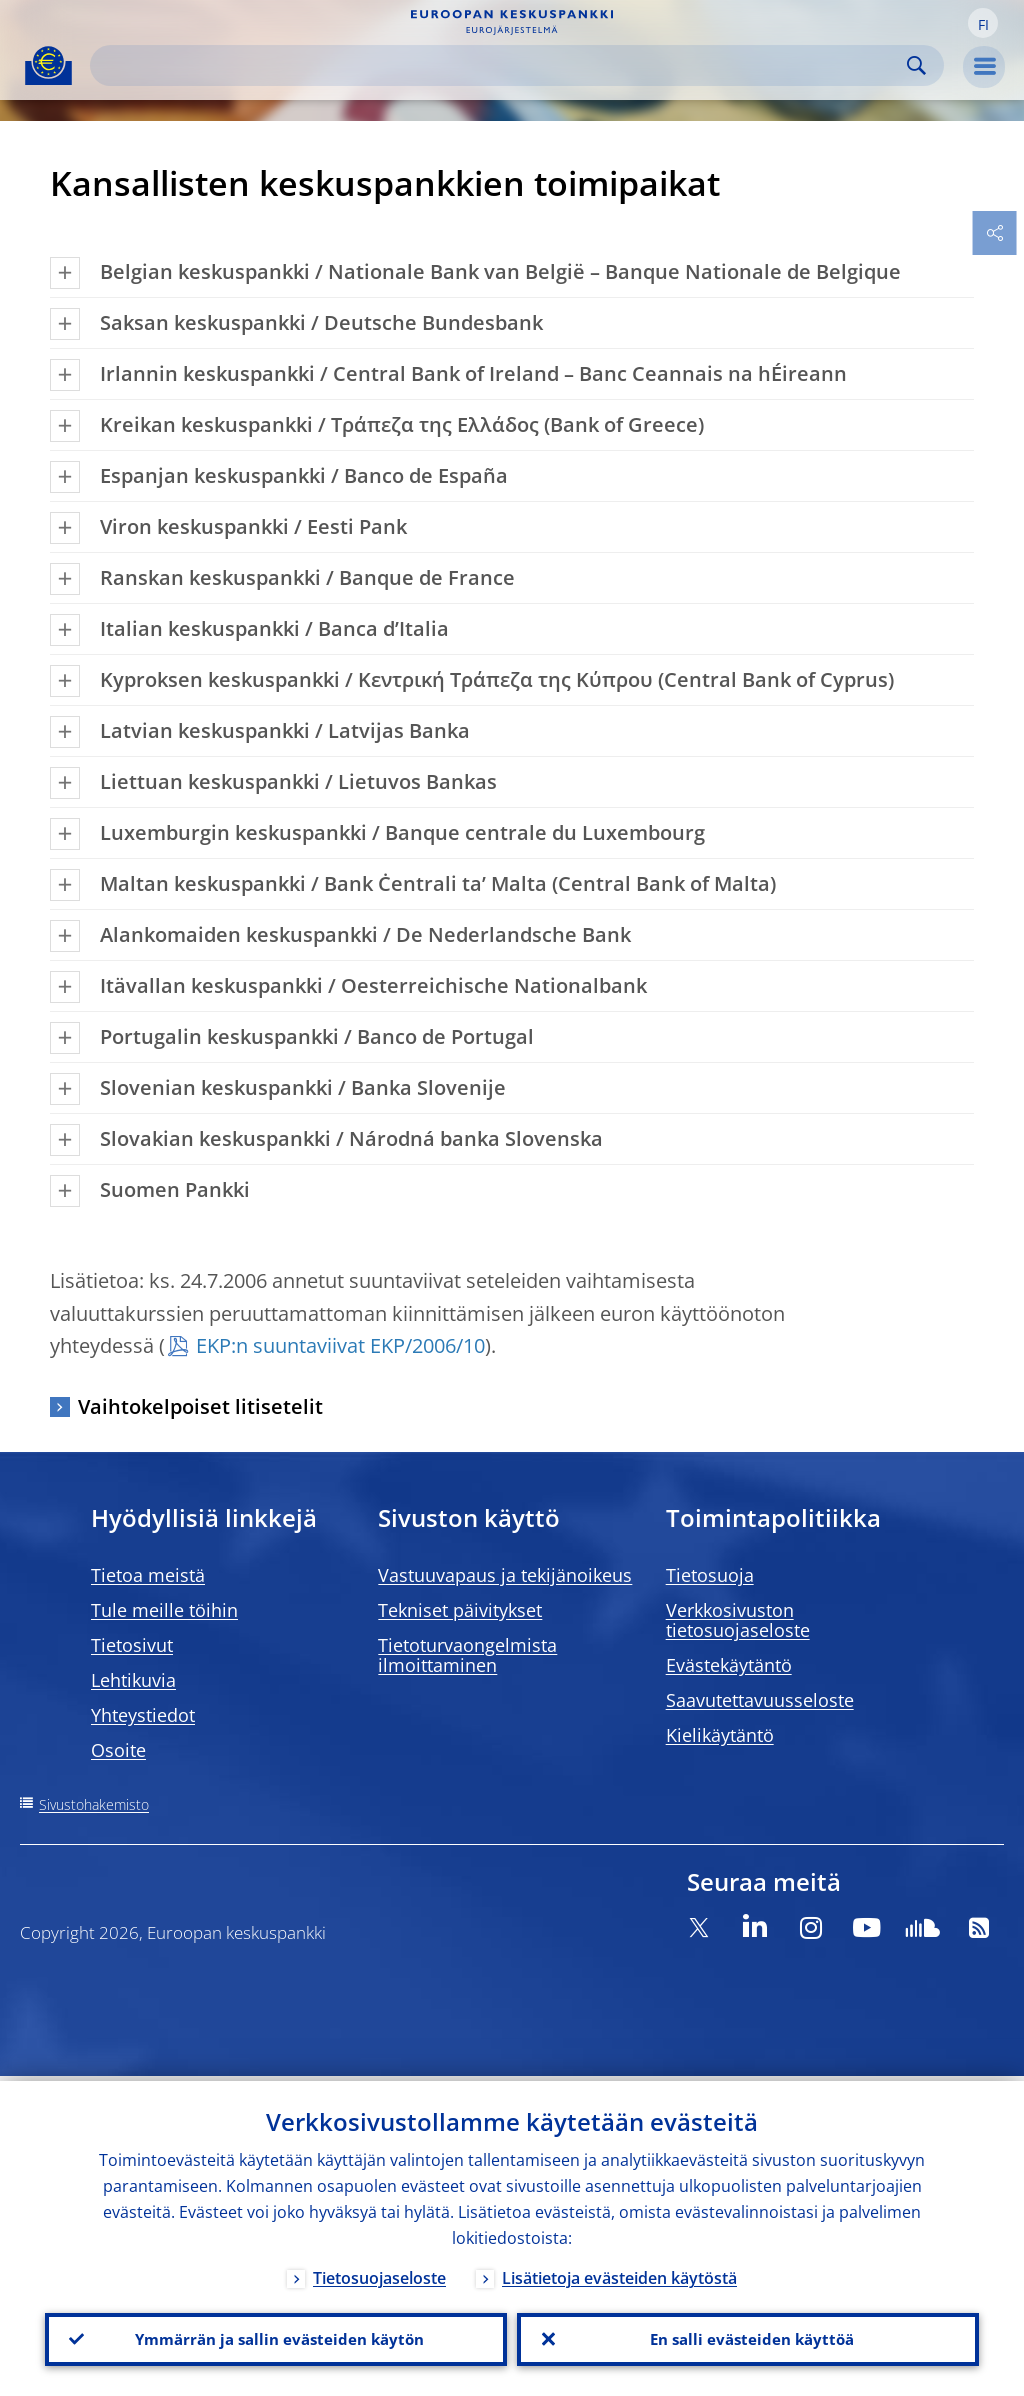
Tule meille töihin (164, 1610)
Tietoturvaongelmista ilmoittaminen (467, 1655)
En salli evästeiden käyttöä (748, 2337)
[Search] (501, 65)
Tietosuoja (710, 1575)
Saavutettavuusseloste (760, 1700)
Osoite (118, 1750)
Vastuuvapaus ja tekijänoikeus (505, 1575)
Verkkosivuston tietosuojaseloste (738, 1620)
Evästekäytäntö (729, 1665)
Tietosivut (132, 1645)
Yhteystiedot (143, 1715)
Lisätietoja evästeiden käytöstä (619, 2273)
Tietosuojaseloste (379, 2273)
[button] (983, 23)
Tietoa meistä (148, 1575)
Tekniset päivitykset (460, 1610)
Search (916, 65)
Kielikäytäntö (720, 1735)
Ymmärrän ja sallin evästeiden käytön (276, 2337)
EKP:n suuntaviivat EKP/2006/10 (340, 1345)
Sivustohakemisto (94, 1804)
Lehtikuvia (133, 1680)
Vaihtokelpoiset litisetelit (200, 1406)
